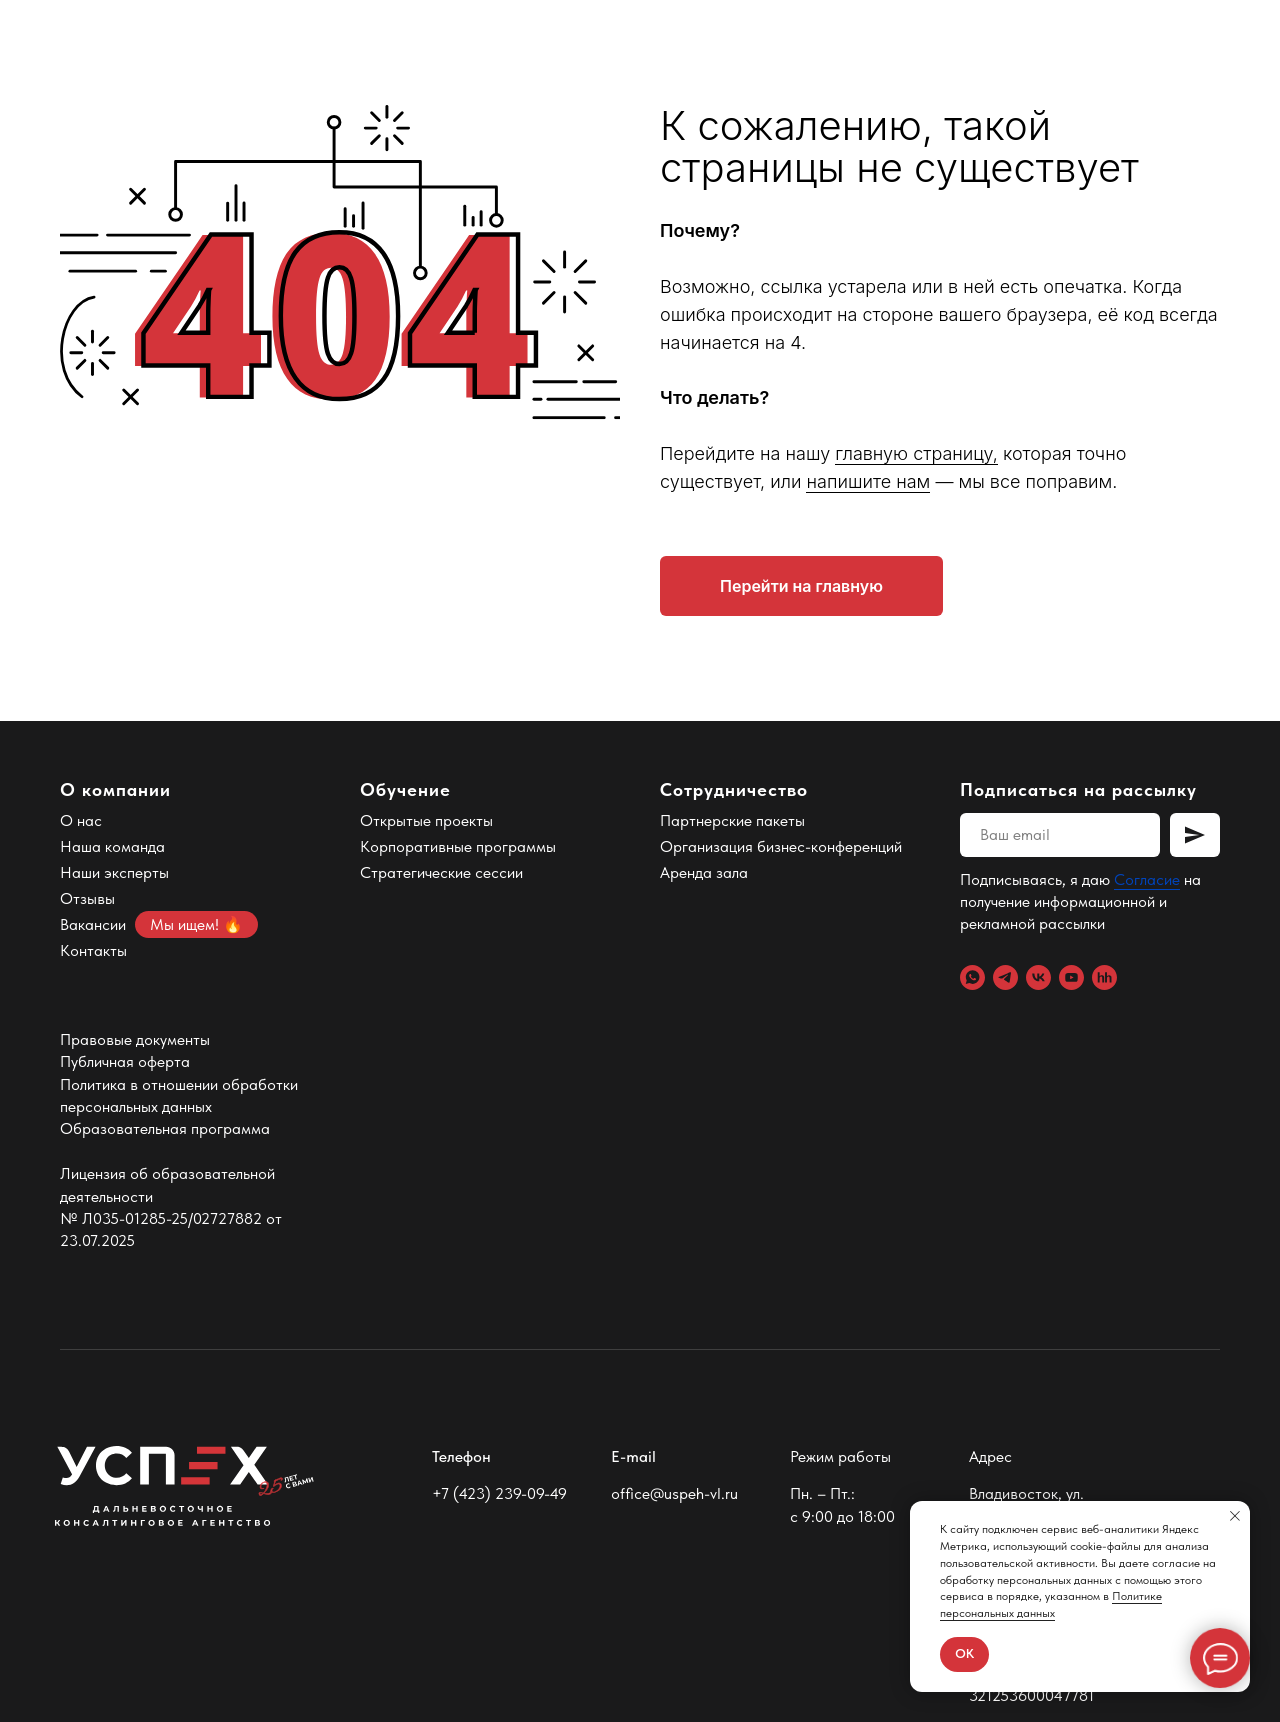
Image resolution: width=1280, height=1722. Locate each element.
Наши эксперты (114, 872)
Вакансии (93, 924)
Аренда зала (704, 872)
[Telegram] (1005, 977)
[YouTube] (1071, 977)
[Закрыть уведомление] (1235, 1516)
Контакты (93, 950)
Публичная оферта (125, 1061)
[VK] (1038, 977)
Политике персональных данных (1051, 1604)
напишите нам (868, 481)
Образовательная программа (165, 1128)
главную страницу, (916, 453)
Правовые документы (135, 1039)
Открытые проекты (426, 820)
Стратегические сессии (441, 872)
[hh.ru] (1104, 977)
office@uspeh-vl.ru (674, 1493)
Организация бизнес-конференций (781, 846)
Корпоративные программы (458, 846)
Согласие (1147, 879)
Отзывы (87, 898)
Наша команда (112, 846)
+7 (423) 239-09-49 (499, 1493)
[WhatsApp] (972, 977)
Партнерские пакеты (732, 820)
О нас (81, 820)
